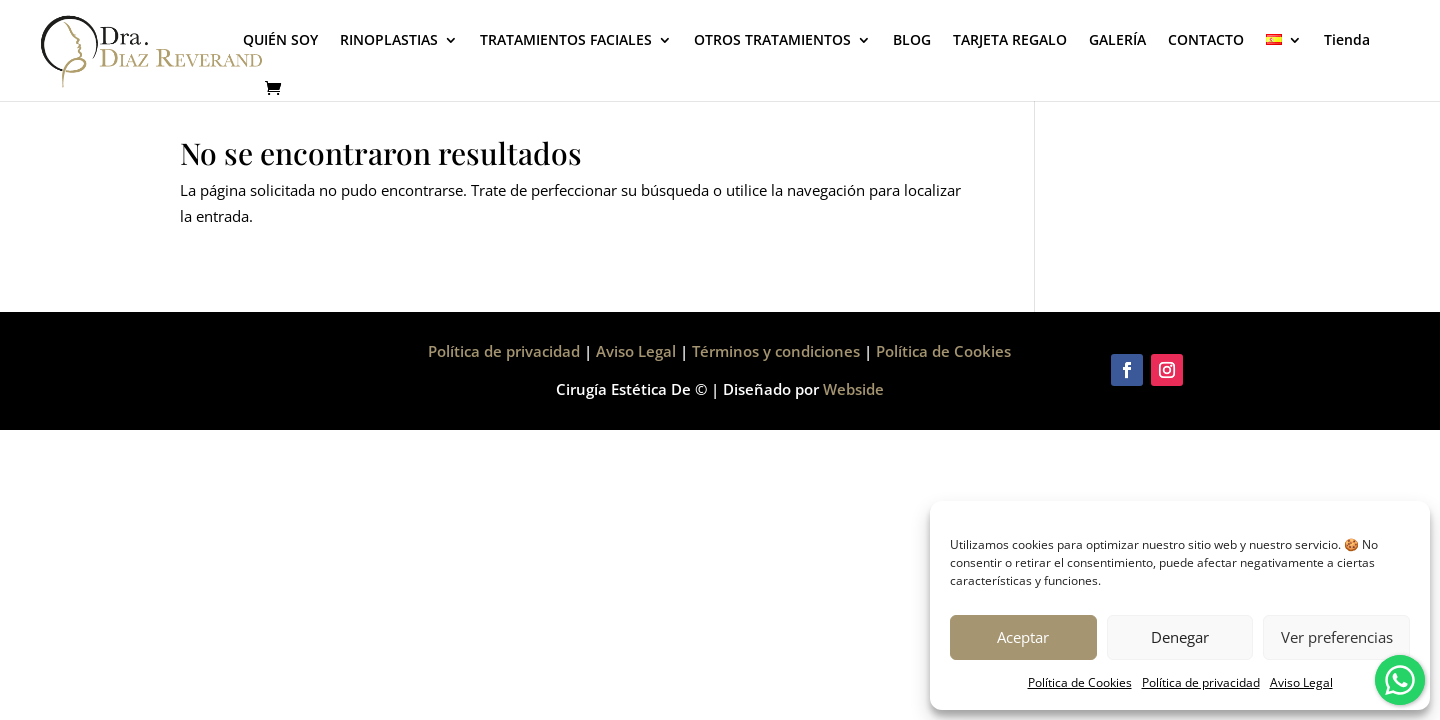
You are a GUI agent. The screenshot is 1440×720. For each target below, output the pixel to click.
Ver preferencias (1337, 637)
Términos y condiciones (776, 351)
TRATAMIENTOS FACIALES (566, 41)
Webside (853, 389)
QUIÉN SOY (280, 41)
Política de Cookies (1080, 682)
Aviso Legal (1301, 682)
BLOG (912, 41)
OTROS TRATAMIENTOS (772, 41)
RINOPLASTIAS (389, 41)
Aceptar (1023, 637)
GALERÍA (1117, 41)
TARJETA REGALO (1010, 41)
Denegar (1180, 637)
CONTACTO (1206, 41)
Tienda (1347, 41)
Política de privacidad (1201, 682)
